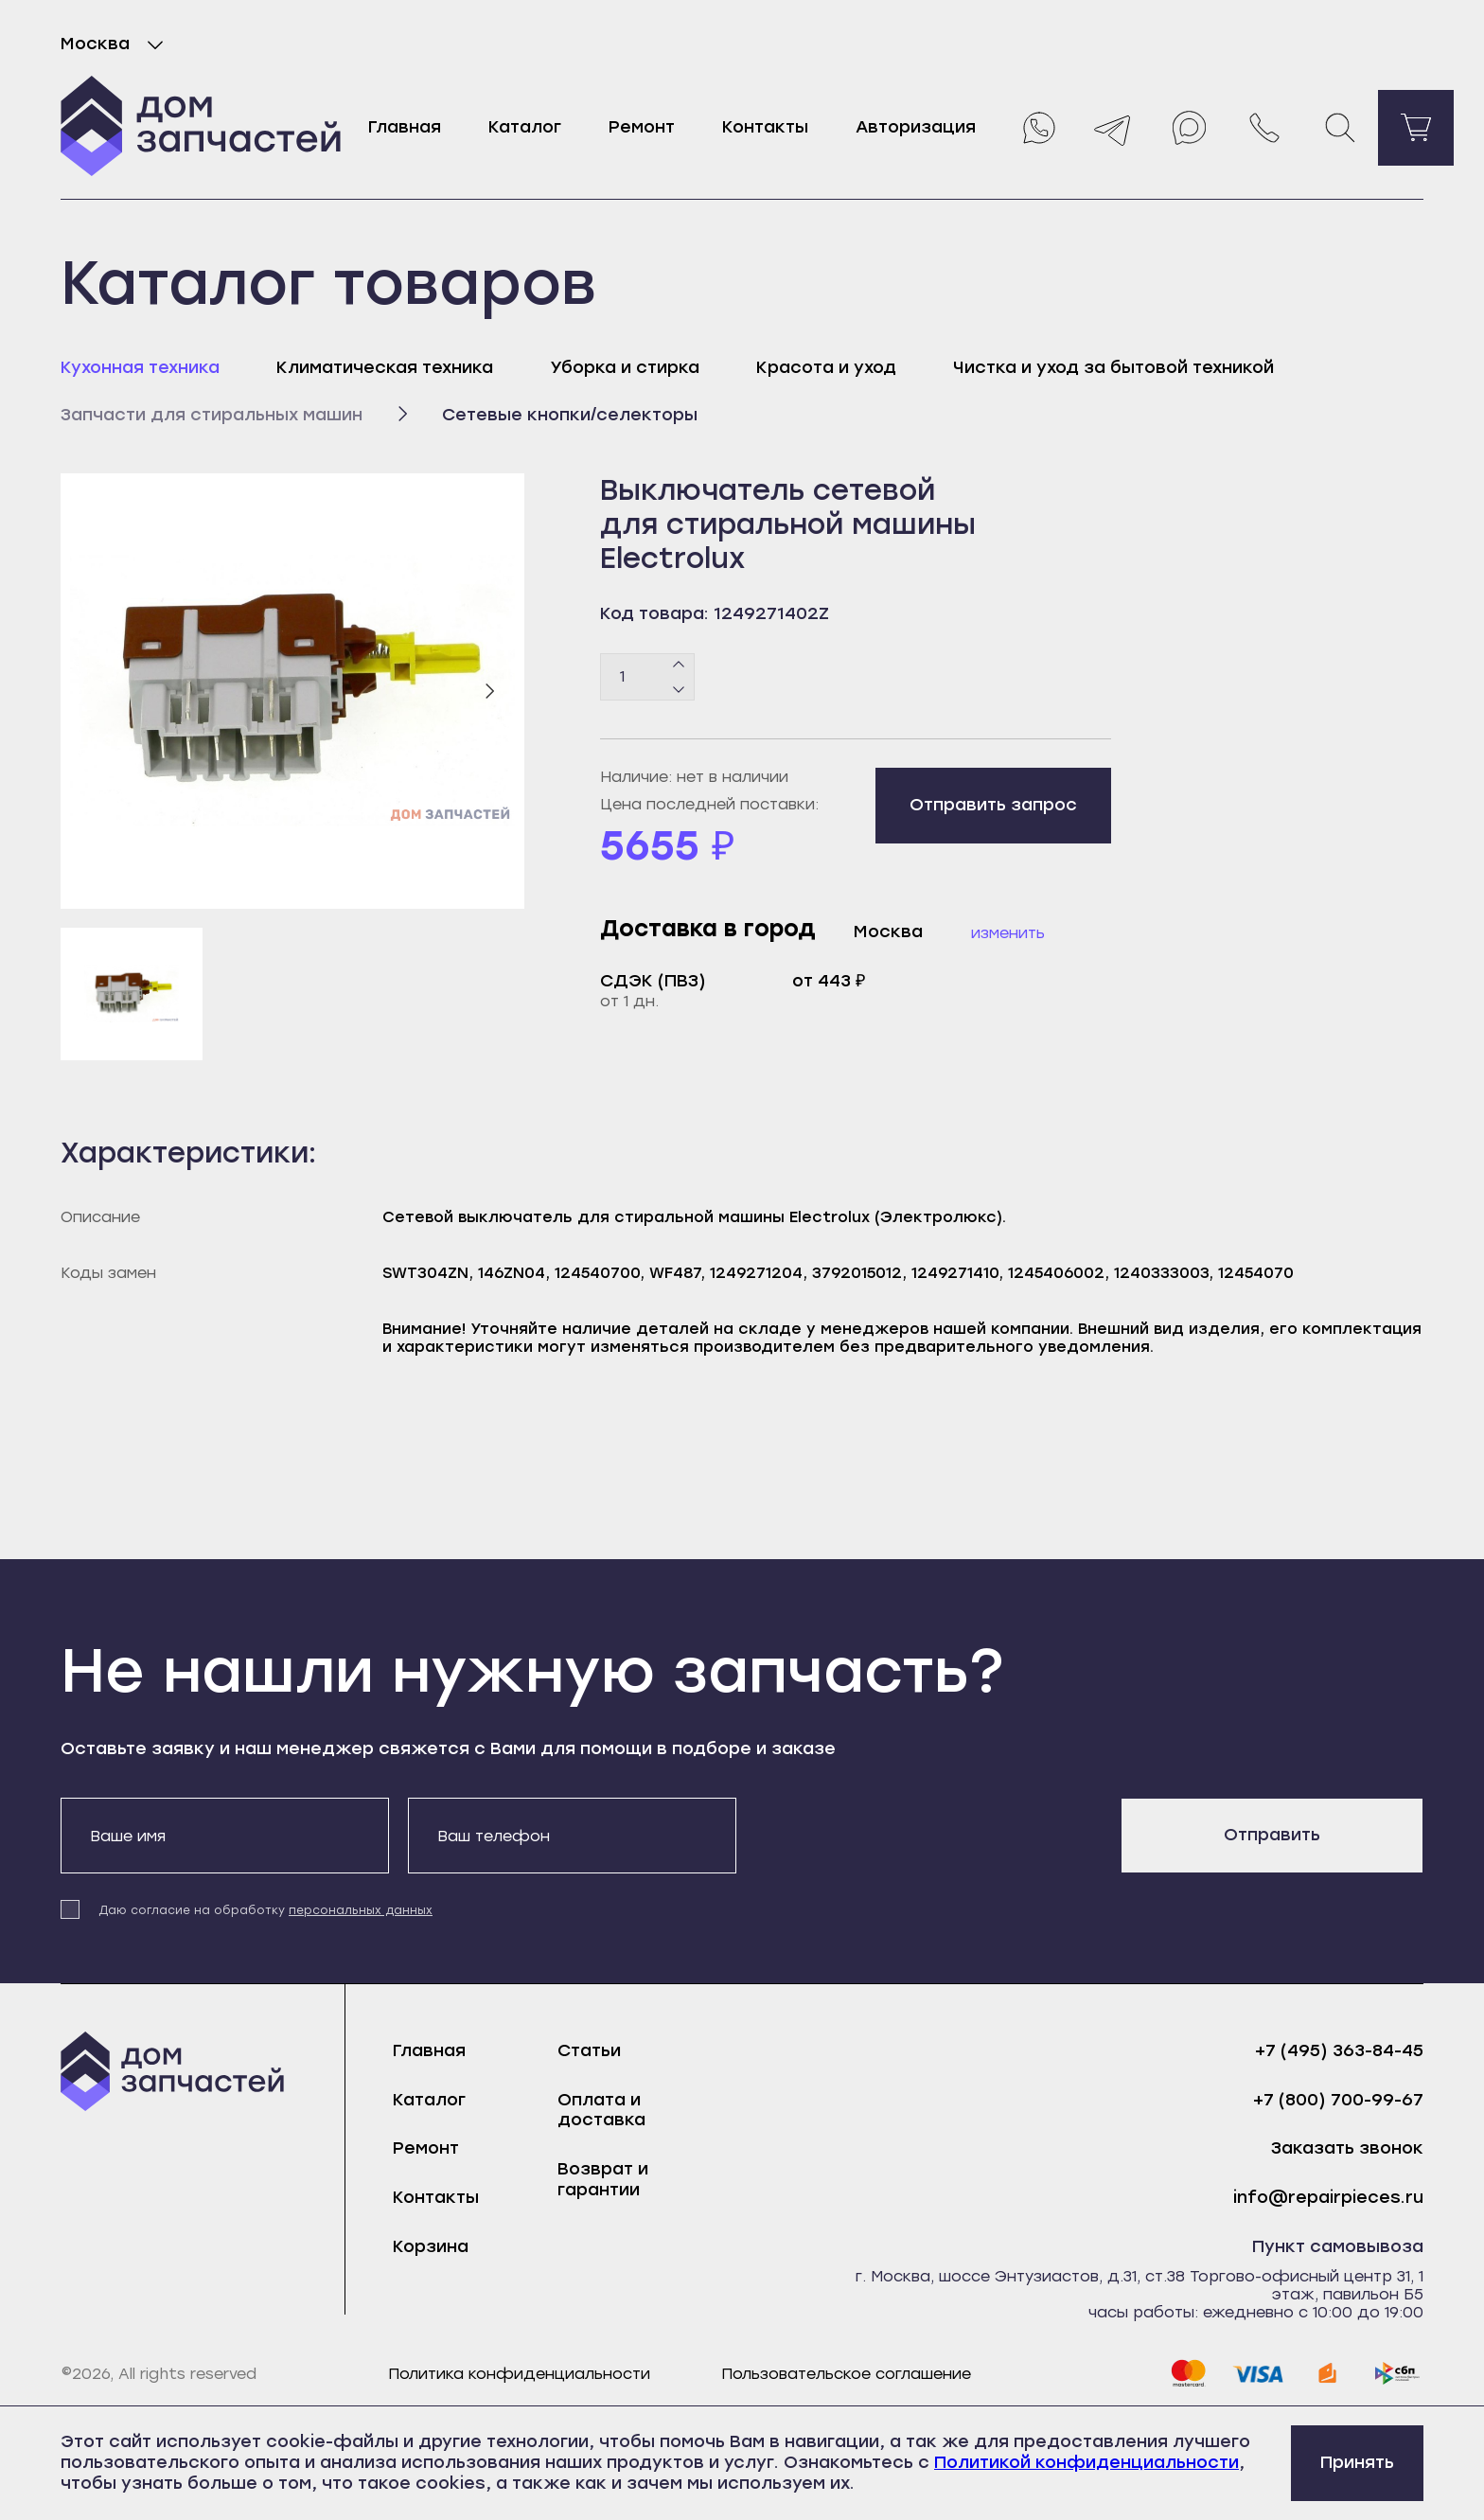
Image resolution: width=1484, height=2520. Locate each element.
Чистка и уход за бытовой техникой (1113, 367)
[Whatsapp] (1037, 128)
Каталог (524, 126)
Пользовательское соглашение (846, 2374)
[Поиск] (1340, 128)
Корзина (430, 2246)
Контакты (765, 126)
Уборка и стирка (624, 367)
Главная (404, 126)
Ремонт (642, 126)
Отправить (1272, 1834)
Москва (116, 44)
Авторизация (916, 126)
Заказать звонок (1347, 2148)
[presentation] (899, 1835)
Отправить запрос (993, 804)
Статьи (589, 2050)
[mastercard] (1187, 2373)
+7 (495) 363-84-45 (1339, 2051)
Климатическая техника (384, 367)
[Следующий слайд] (489, 691)
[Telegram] (1113, 128)
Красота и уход (826, 367)
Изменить (1008, 933)
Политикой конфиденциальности (1086, 2462)
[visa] (1257, 2373)
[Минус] (679, 688)
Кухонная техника (140, 367)
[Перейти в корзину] (1416, 128)
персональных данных (361, 1910)
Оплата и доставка (601, 2110)
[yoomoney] (1327, 2373)
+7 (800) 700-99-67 (1338, 2100)
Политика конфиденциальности (519, 2374)
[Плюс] (679, 664)
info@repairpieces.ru (1328, 2198)
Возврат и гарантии (602, 2179)
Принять (1357, 2462)
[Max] (1189, 128)
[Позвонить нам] (1264, 128)
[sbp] (1397, 2373)
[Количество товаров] (647, 677)
